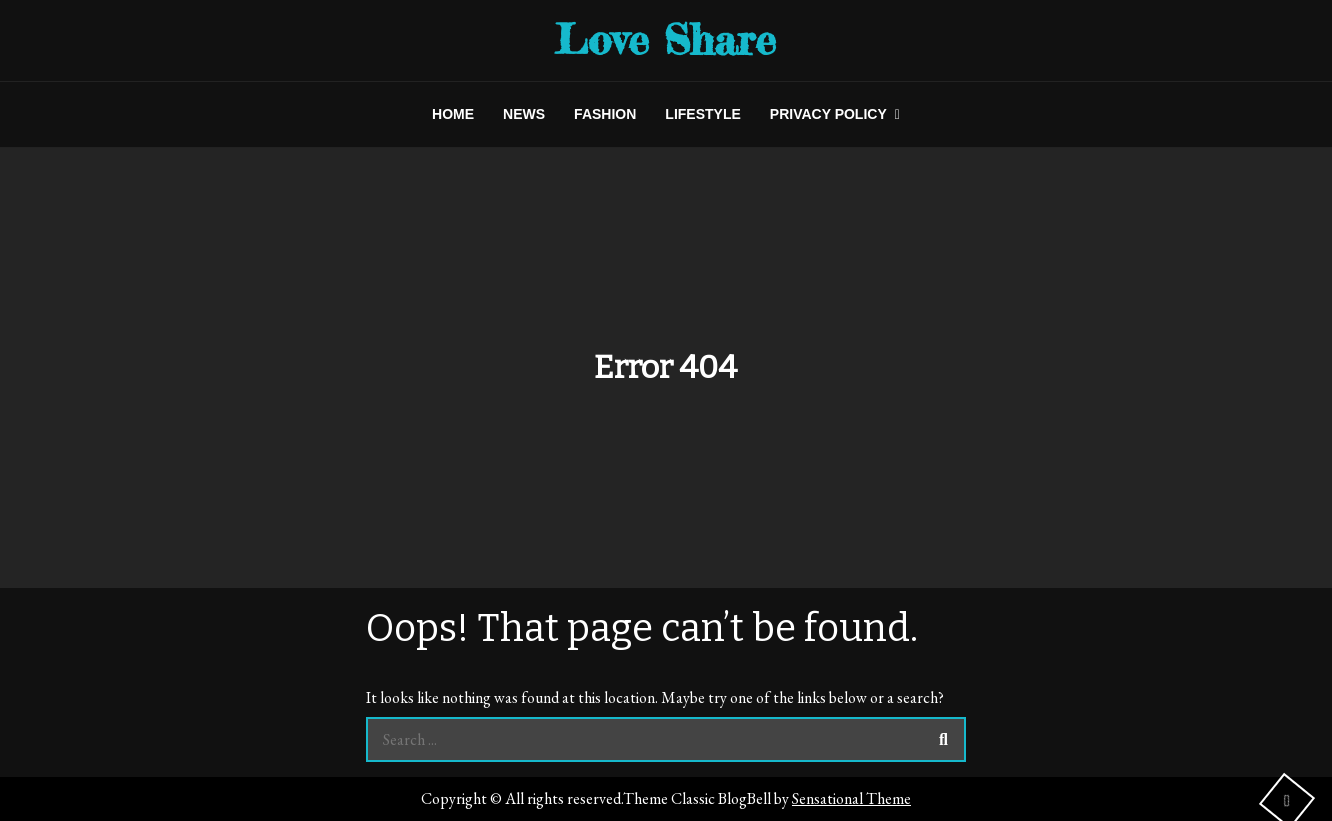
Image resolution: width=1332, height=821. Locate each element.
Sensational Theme (851, 798)
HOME (453, 114)
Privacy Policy (828, 114)
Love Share (665, 39)
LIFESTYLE (702, 114)
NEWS (524, 114)
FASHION (605, 114)
